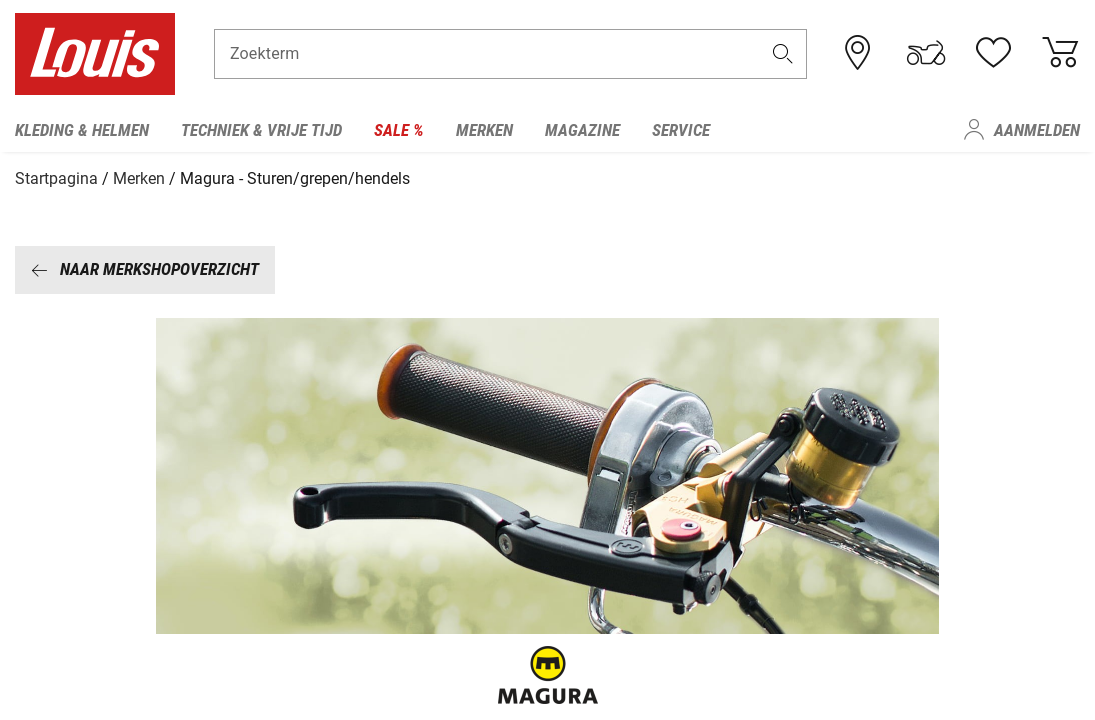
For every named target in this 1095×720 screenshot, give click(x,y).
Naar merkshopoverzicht (145, 267)
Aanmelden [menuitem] (1037, 130)
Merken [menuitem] (484, 130)
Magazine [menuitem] (582, 130)
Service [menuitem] (681, 130)
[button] (782, 56)
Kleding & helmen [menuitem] (82, 130)
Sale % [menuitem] (399, 130)
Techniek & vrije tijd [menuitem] (261, 130)
